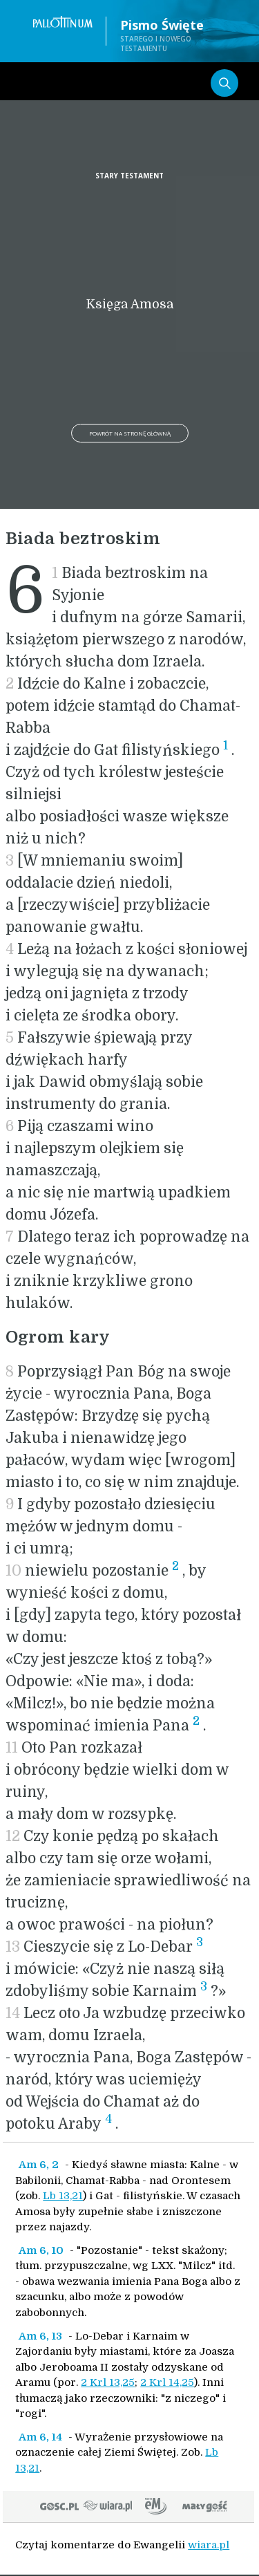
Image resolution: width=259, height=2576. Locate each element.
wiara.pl (208, 2545)
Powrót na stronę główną (130, 433)
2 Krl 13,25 (108, 2382)
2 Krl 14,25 (167, 2382)
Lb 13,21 (63, 2196)
